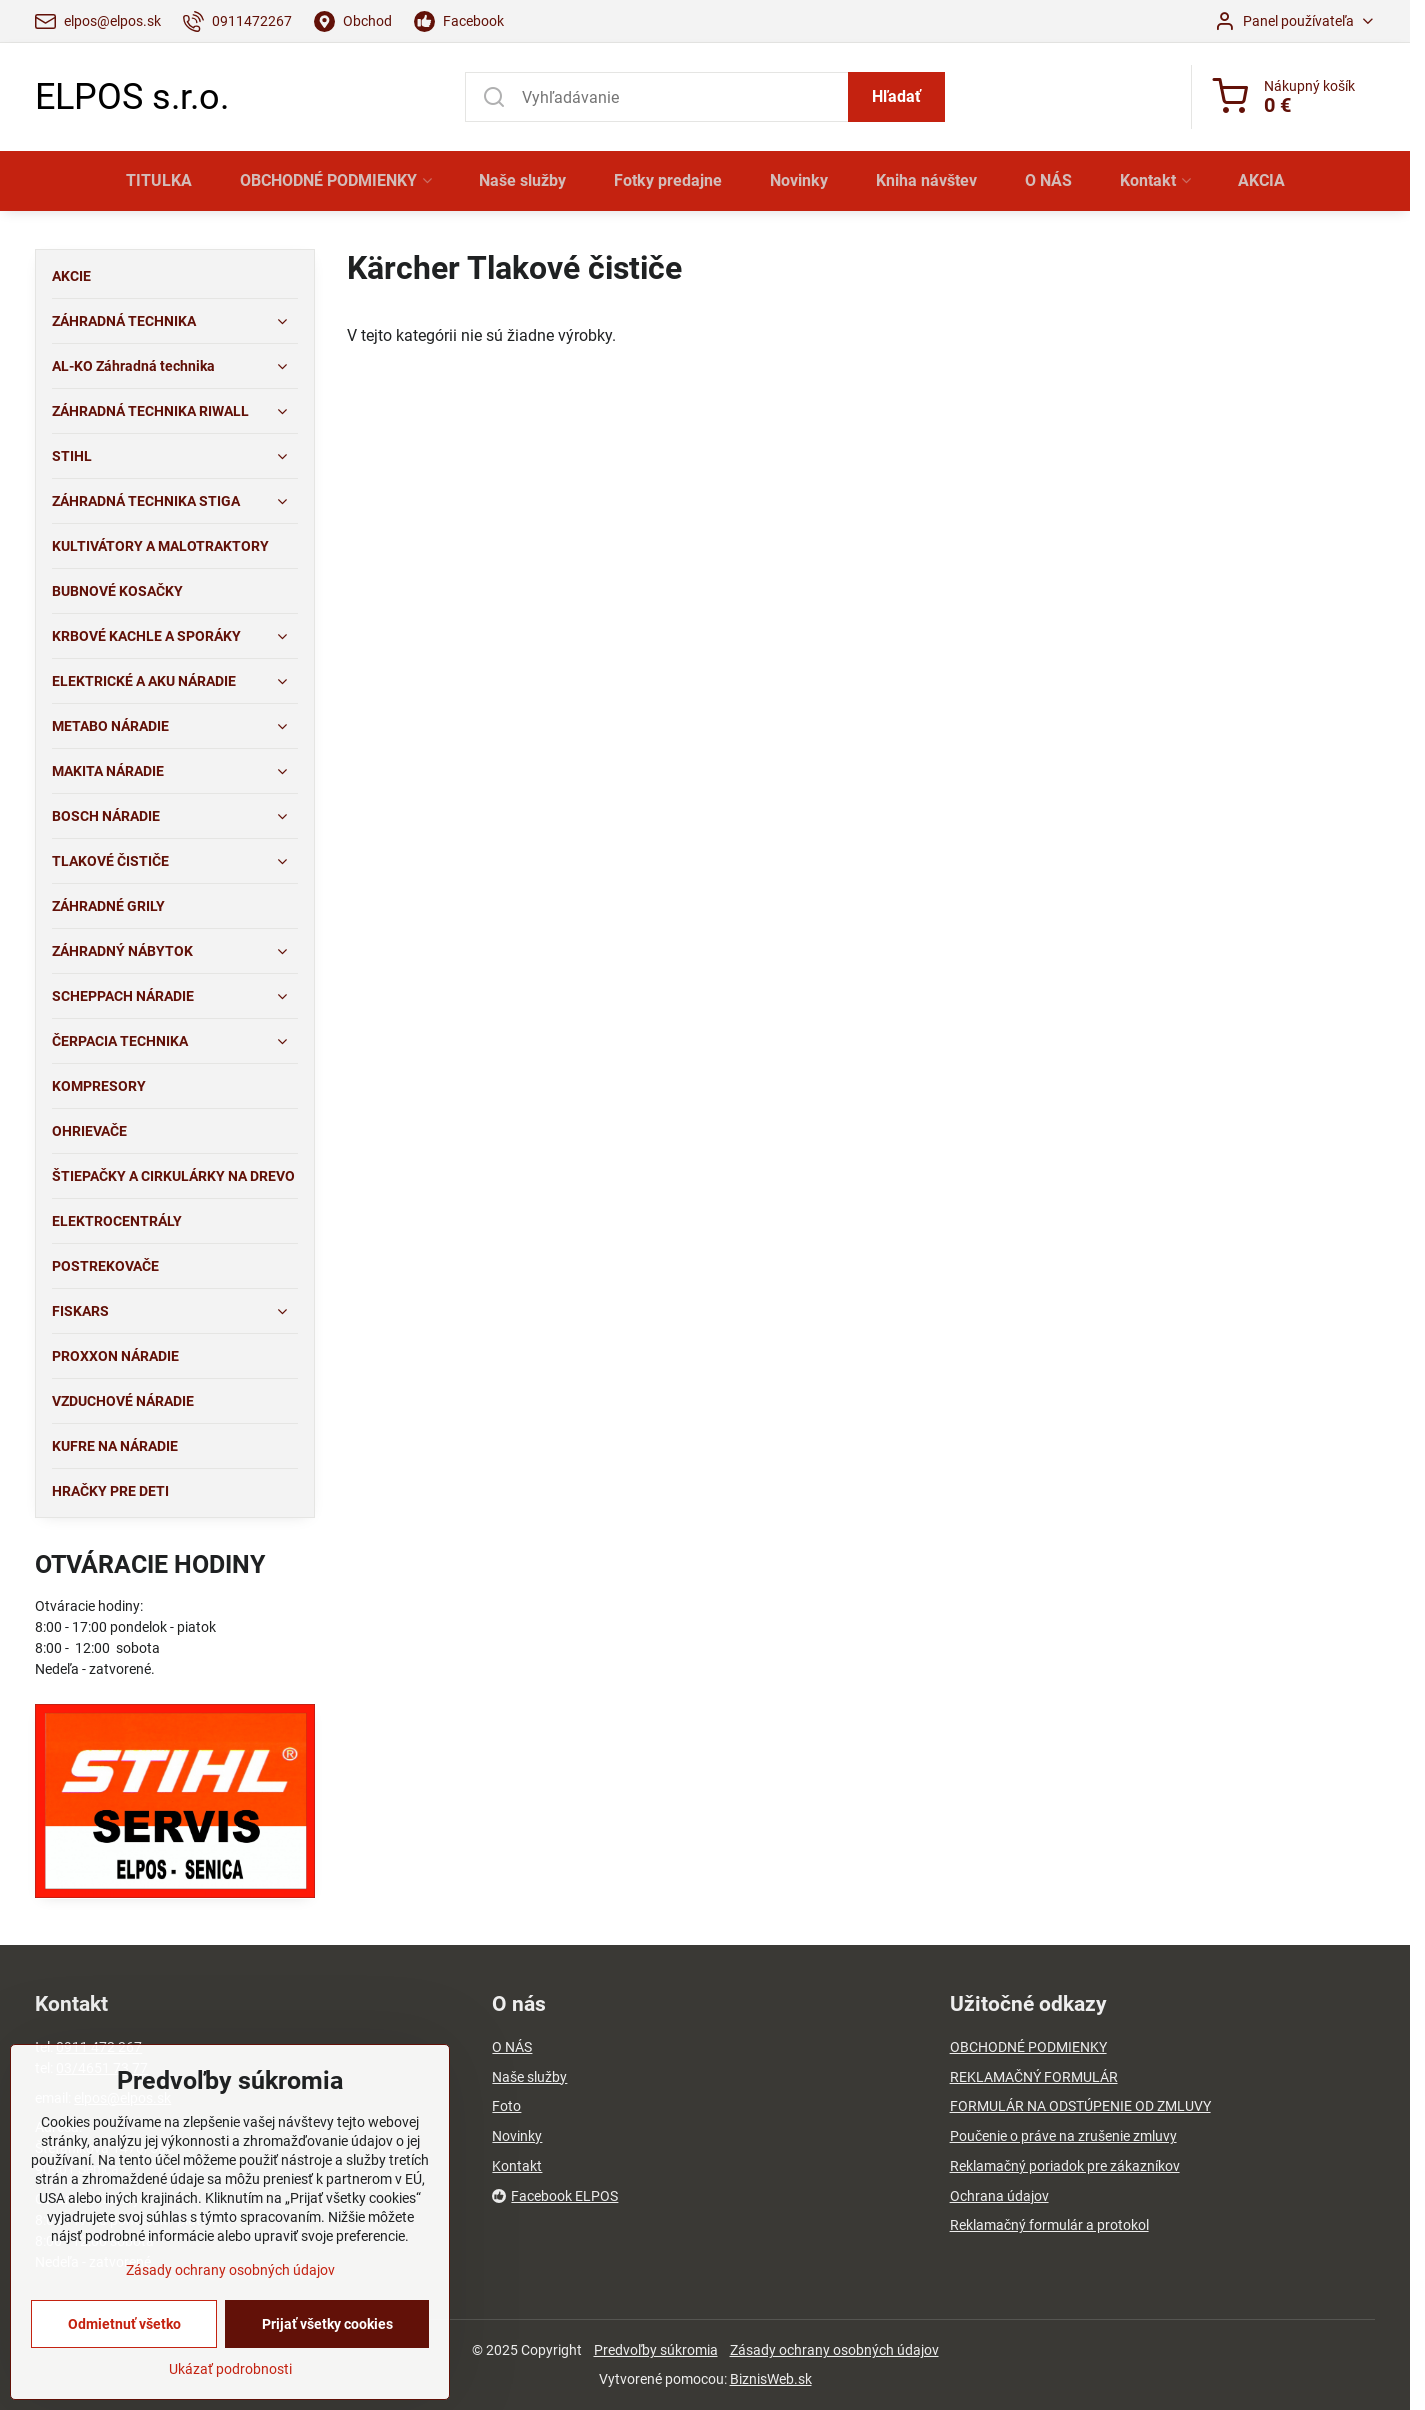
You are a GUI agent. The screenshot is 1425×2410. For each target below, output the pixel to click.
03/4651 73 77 (102, 2068)
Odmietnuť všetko (124, 2375)
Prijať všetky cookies (327, 2375)
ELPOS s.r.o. (132, 97)
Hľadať (896, 96)
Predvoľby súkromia (656, 2350)
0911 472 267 (99, 2047)
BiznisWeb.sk (771, 2379)
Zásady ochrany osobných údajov (834, 2350)
